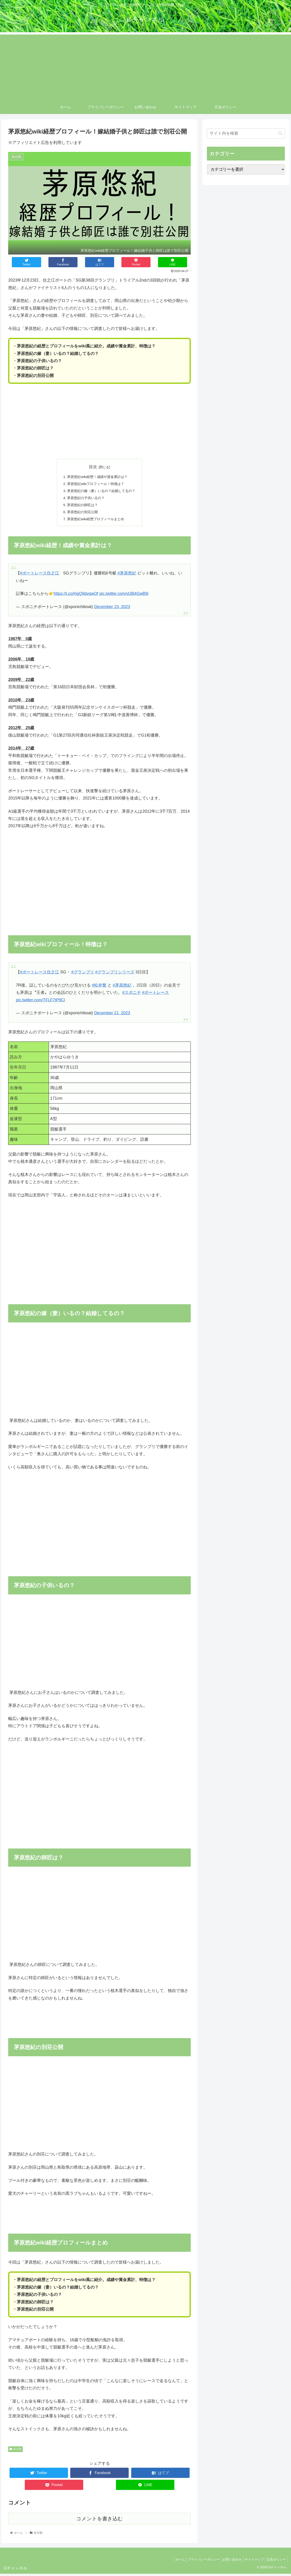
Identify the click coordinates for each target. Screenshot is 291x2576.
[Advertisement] (145, 66)
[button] (280, 133)
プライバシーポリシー (197, 2562)
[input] (246, 133)
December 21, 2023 (112, 1015)
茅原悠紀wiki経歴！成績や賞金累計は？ (97, 477)
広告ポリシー (275, 2562)
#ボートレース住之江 (39, 575)
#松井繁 (99, 987)
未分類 (15, 2451)
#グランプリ (82, 974)
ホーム (172, 2562)
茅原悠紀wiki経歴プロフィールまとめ (95, 521)
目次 (93, 467)
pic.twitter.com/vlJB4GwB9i (123, 596)
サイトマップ (251, 2562)
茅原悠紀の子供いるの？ (85, 499)
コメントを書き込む (99, 2521)
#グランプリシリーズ (114, 974)
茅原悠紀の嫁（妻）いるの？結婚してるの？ (101, 492)
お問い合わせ (227, 2562)
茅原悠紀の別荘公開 (81, 514)
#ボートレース (155, 995)
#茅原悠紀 (127, 575)
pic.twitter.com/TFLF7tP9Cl (40, 1002)
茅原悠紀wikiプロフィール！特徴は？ (95, 484)
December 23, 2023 (112, 609)
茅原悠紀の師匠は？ (81, 506)
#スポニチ (131, 995)
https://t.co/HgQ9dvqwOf (76, 596)
